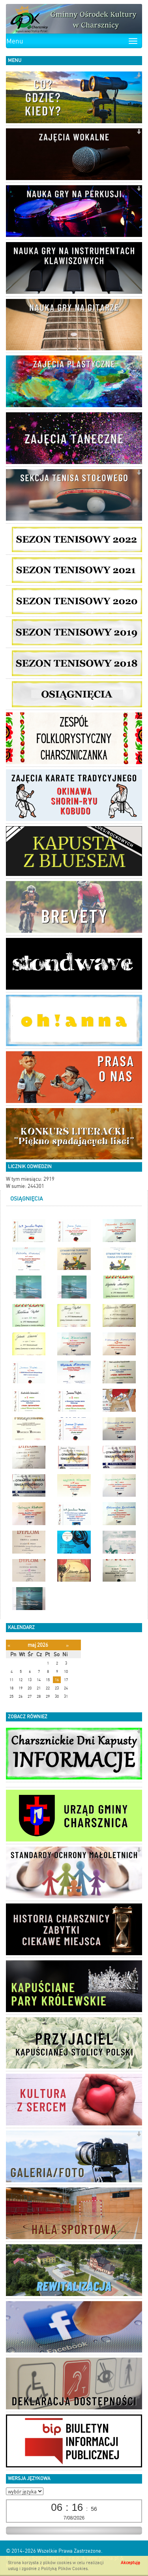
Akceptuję (130, 2562)
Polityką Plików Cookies (64, 2568)
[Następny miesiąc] (67, 1645)
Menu (14, 41)
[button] (138, 75)
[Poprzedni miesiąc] (8, 1645)
